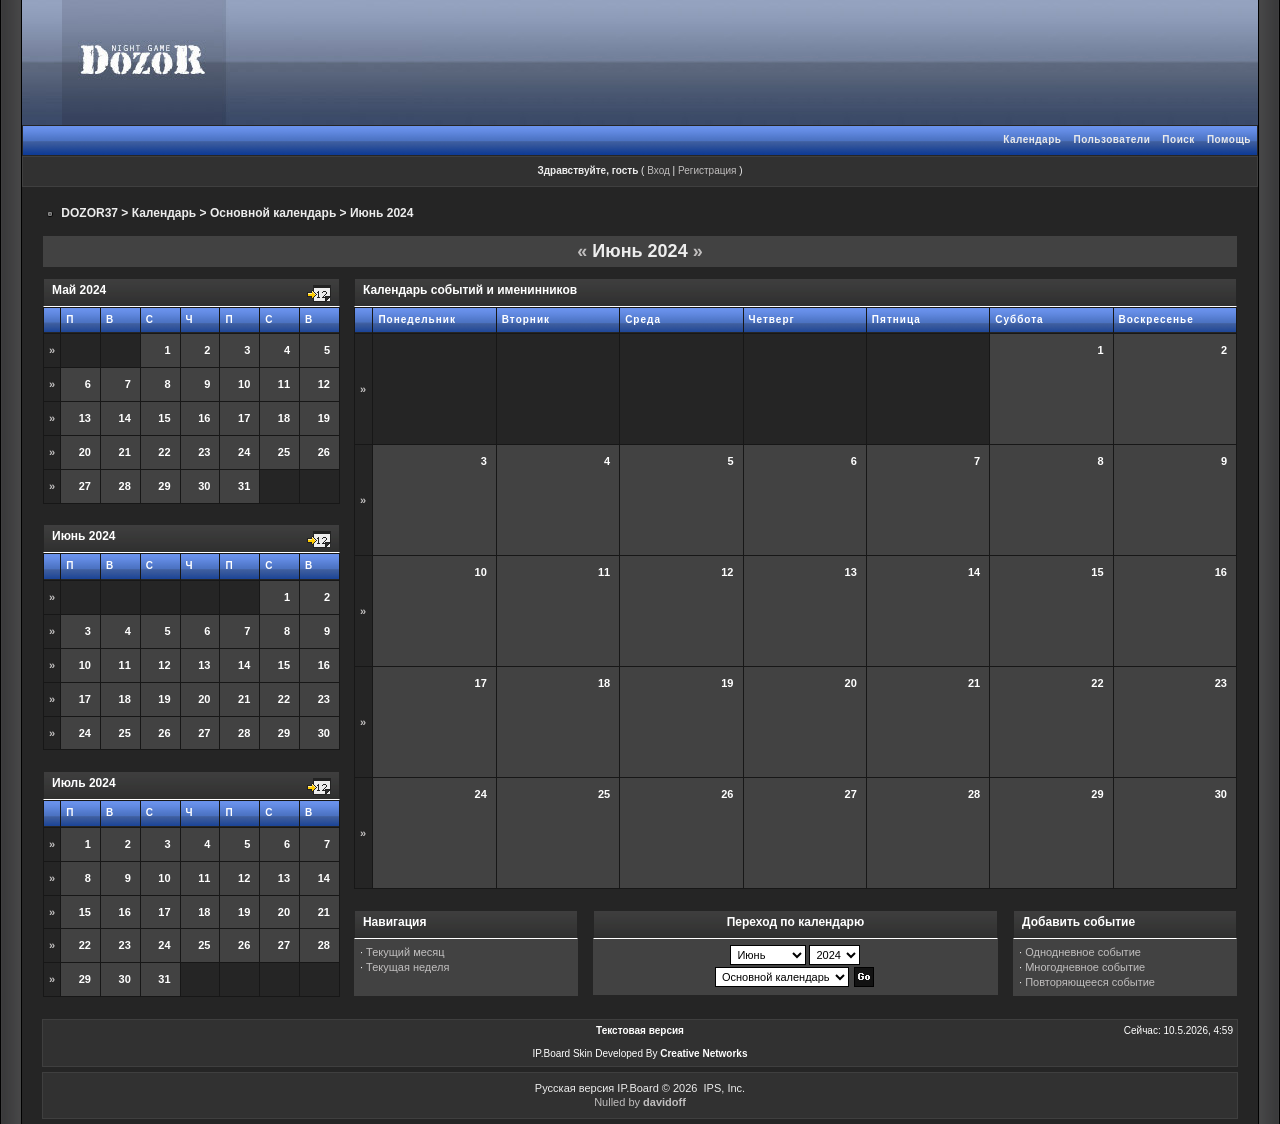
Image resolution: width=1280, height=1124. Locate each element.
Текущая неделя (407, 967)
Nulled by (640, 1102)
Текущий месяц (405, 952)
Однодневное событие (1083, 952)
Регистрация (707, 170)
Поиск (1178, 139)
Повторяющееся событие (1090, 982)
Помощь (1229, 139)
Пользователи (1111, 139)
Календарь (1032, 139)
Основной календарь (273, 213)
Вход (658, 170)
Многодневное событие (1085, 967)
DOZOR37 (89, 213)
